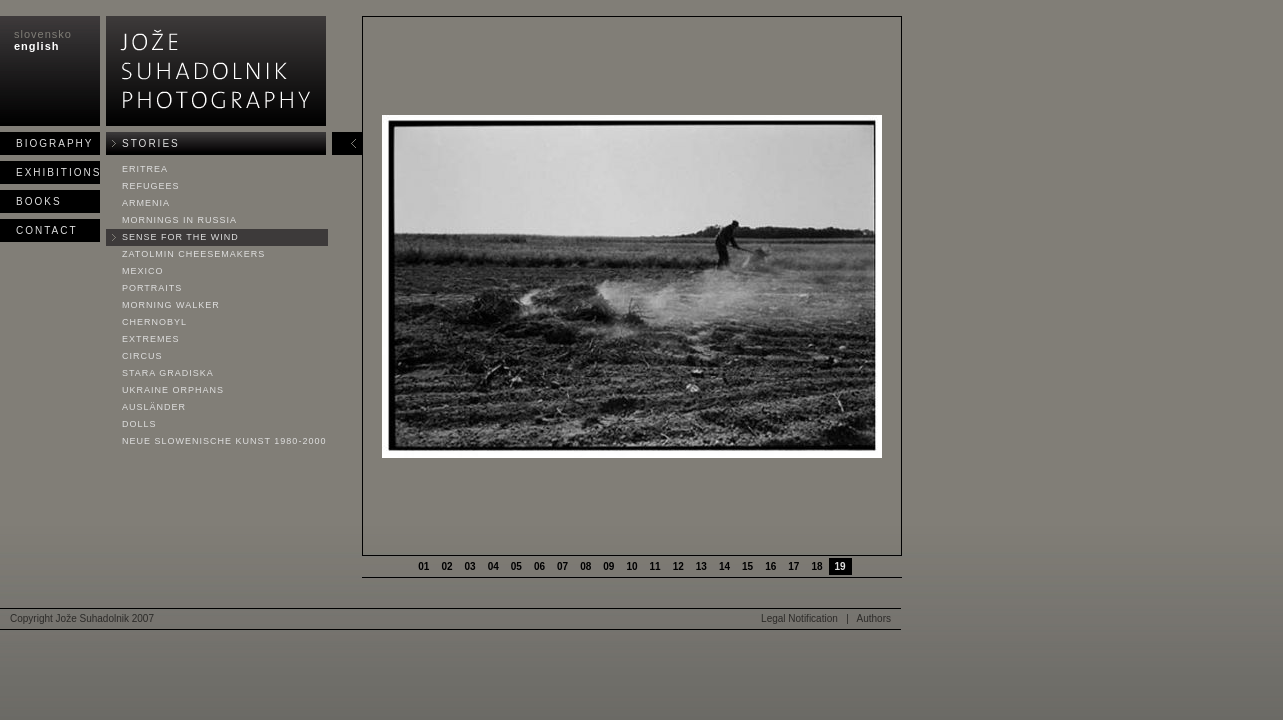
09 (608, 566)
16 (770, 566)
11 (655, 566)
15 (747, 566)
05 (516, 566)
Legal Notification (799, 618)
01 (423, 566)
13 (701, 566)
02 (446, 566)
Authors (874, 618)
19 (840, 566)
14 (724, 566)
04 (493, 566)
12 (678, 566)
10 (631, 566)
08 (585, 566)
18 (816, 566)
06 (539, 566)
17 (793, 566)
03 (470, 566)
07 (562, 566)
